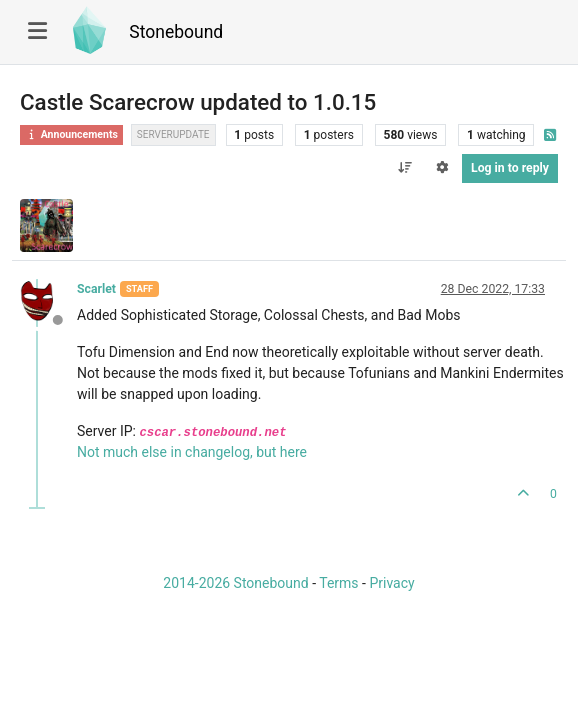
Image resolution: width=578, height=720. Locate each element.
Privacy (391, 583)
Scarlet (96, 289)
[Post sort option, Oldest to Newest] (404, 168)
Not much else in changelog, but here (192, 452)
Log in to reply (510, 168)
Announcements (71, 134)
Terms (338, 583)
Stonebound (176, 32)
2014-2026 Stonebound (235, 583)
